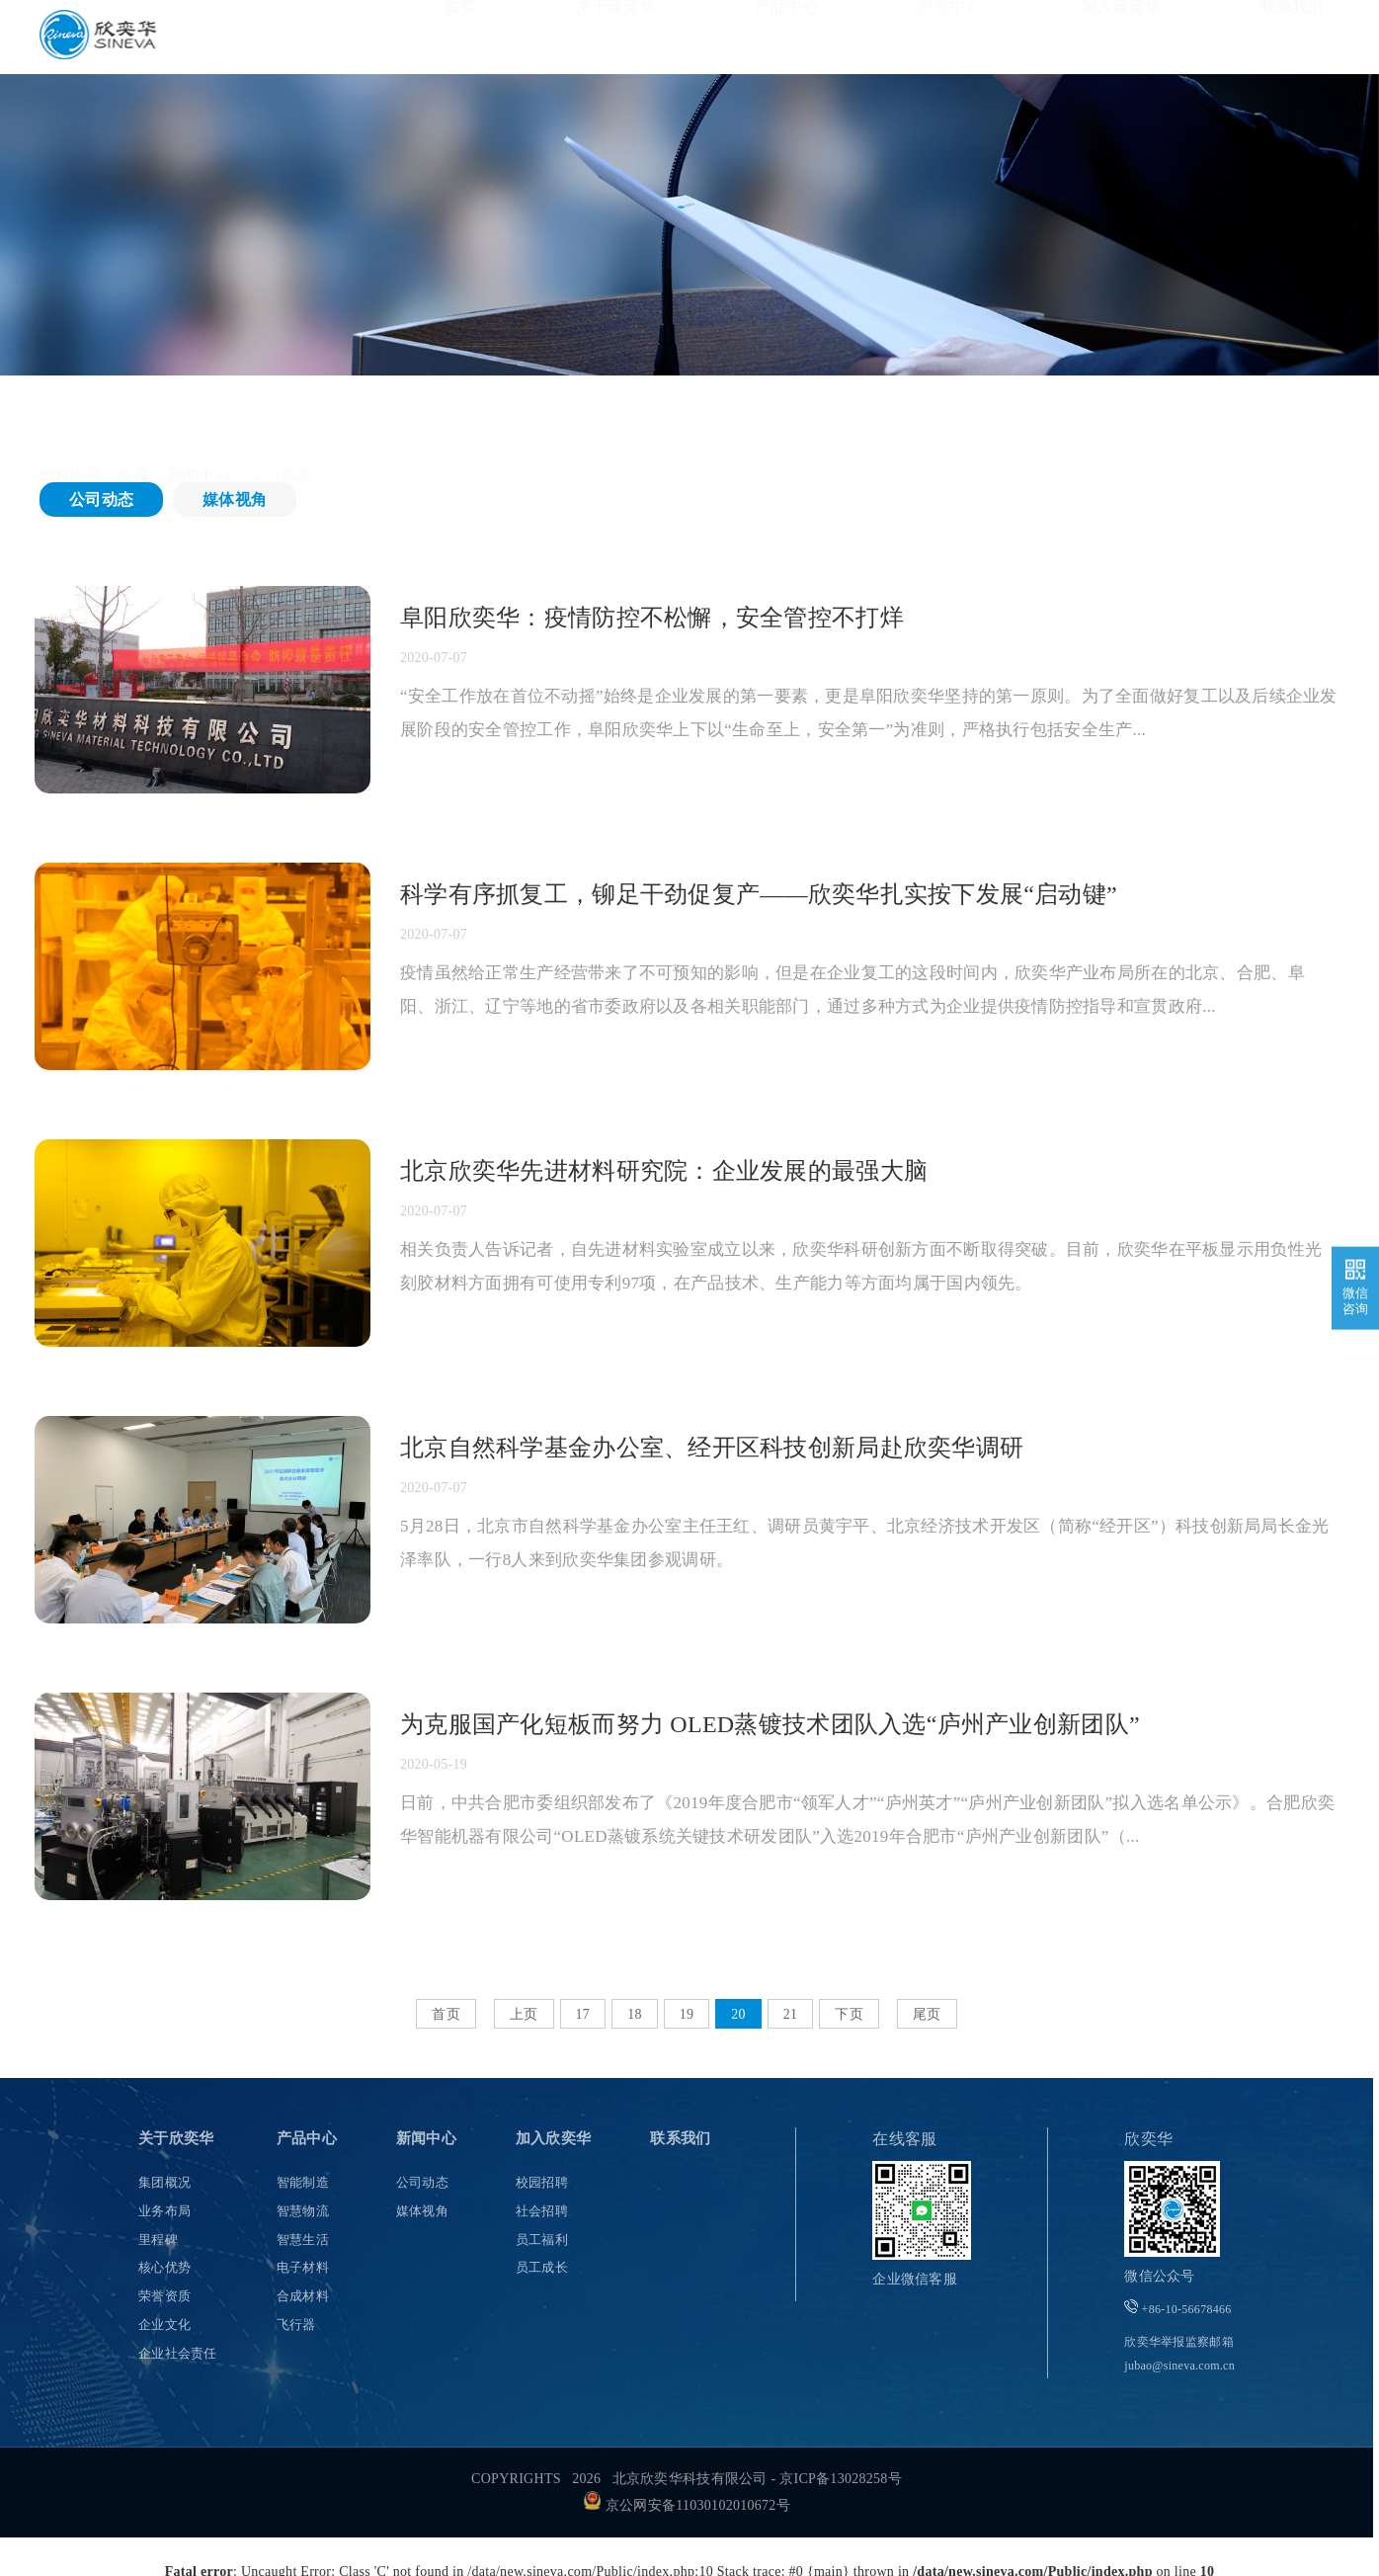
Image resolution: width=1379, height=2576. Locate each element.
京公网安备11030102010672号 (686, 2505)
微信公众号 (1159, 2276)
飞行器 (296, 2324)
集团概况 (164, 2182)
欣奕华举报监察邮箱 (1179, 2353)
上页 (524, 2014)
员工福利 (542, 2239)
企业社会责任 (177, 2353)
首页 (461, 36)
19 (687, 2014)
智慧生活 (303, 2239)
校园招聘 (542, 2182)
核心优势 (164, 2267)
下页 (849, 2014)
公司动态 (101, 499)
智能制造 (303, 2182)
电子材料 (303, 2267)
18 (634, 2014)
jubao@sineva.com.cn (1179, 2365)
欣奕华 (1148, 2138)
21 (790, 2014)
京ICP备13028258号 (840, 2478)
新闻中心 (950, 36)
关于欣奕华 (616, 36)
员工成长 (542, 2267)
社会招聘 (542, 2210)
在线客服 (904, 2138)
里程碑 (158, 2239)
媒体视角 (235, 499)
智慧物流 (303, 2210)
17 (583, 2014)
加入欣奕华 (1121, 36)
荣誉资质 (164, 2295)
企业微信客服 (914, 2279)
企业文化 (164, 2324)
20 (738, 2014)
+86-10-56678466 (1177, 2307)
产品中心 (787, 36)
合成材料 (303, 2295)
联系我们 (1292, 36)
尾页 (927, 2014)
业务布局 (164, 2210)
